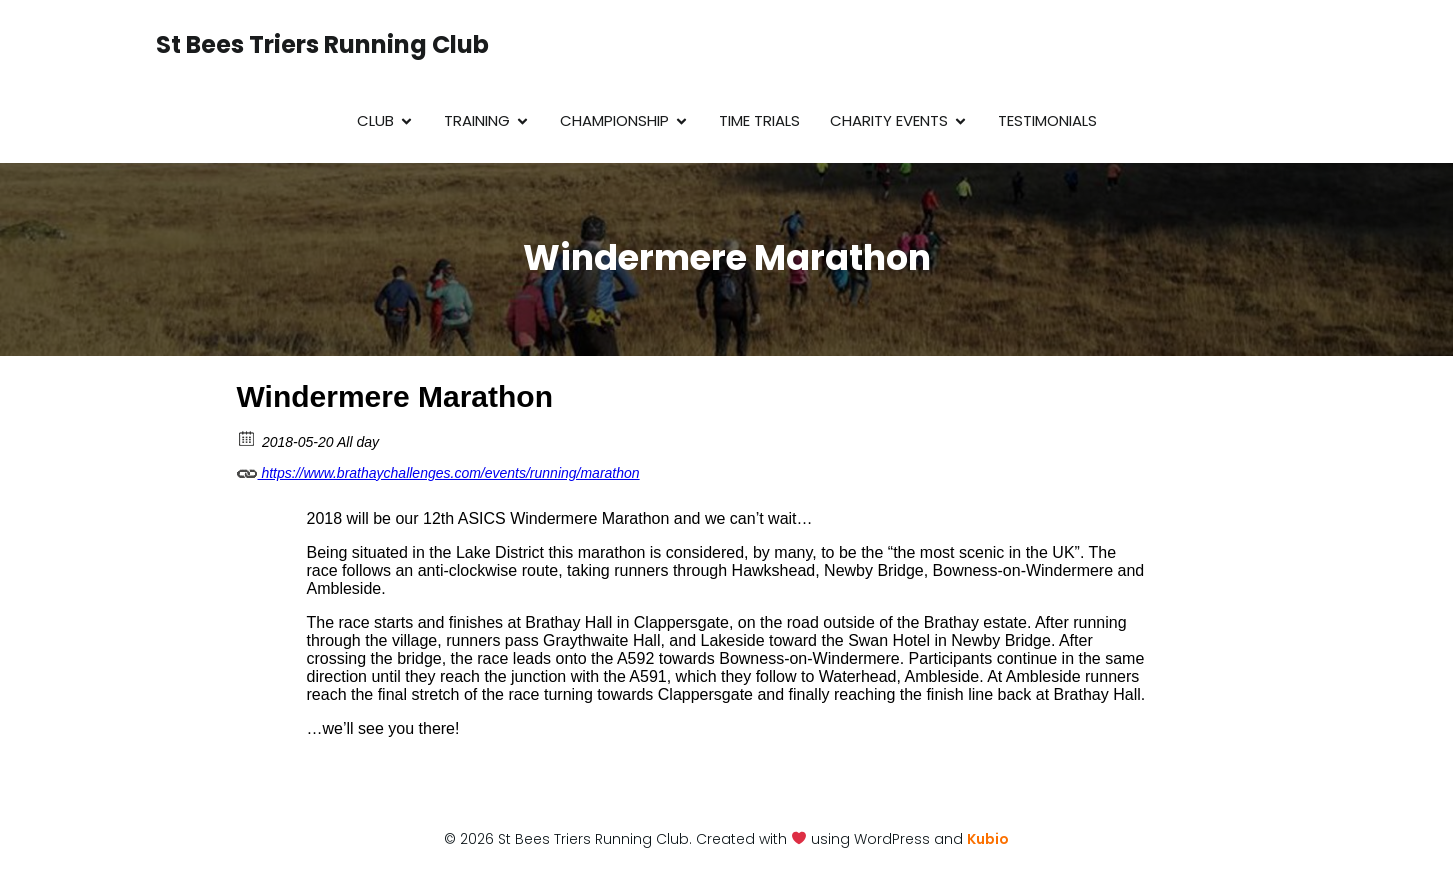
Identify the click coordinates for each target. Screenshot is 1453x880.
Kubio (988, 839)
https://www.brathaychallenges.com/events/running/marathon (438, 470)
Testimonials (1047, 120)
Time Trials (759, 120)
